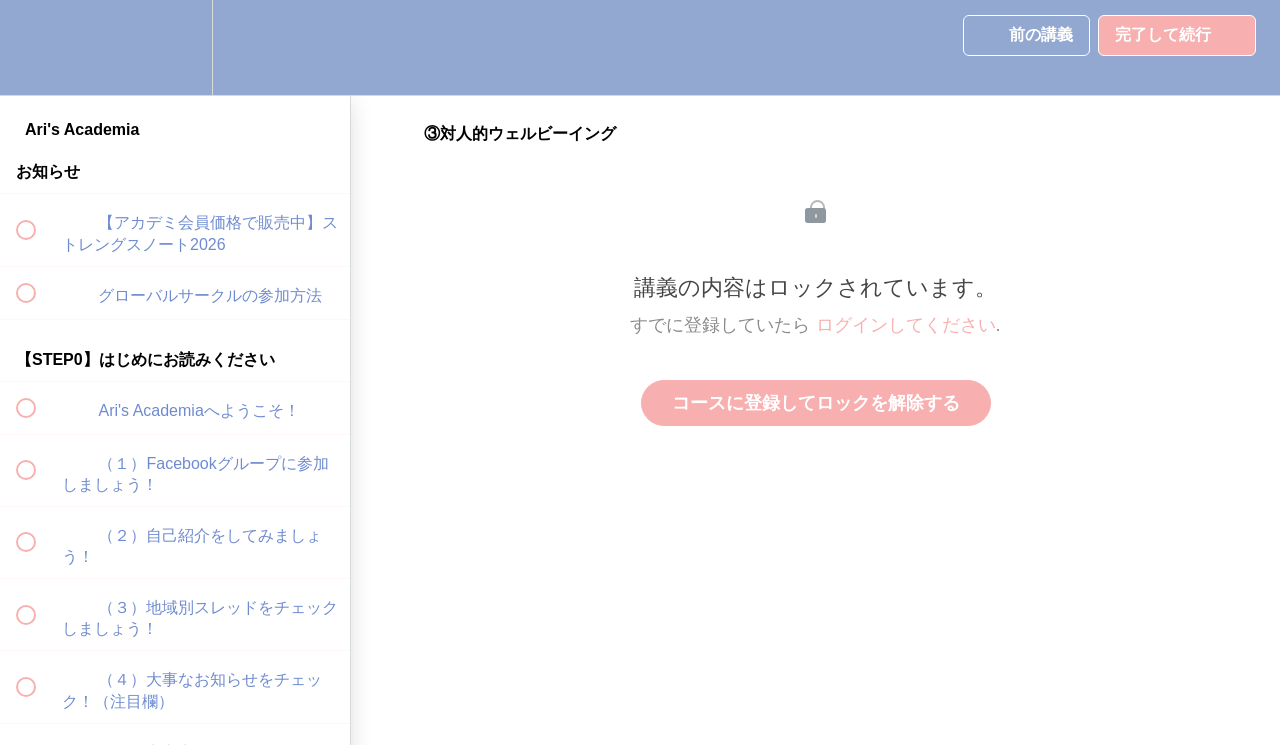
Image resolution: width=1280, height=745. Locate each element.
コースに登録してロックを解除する (816, 403)
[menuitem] (175, 47)
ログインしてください (906, 325)
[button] (37, 47)
